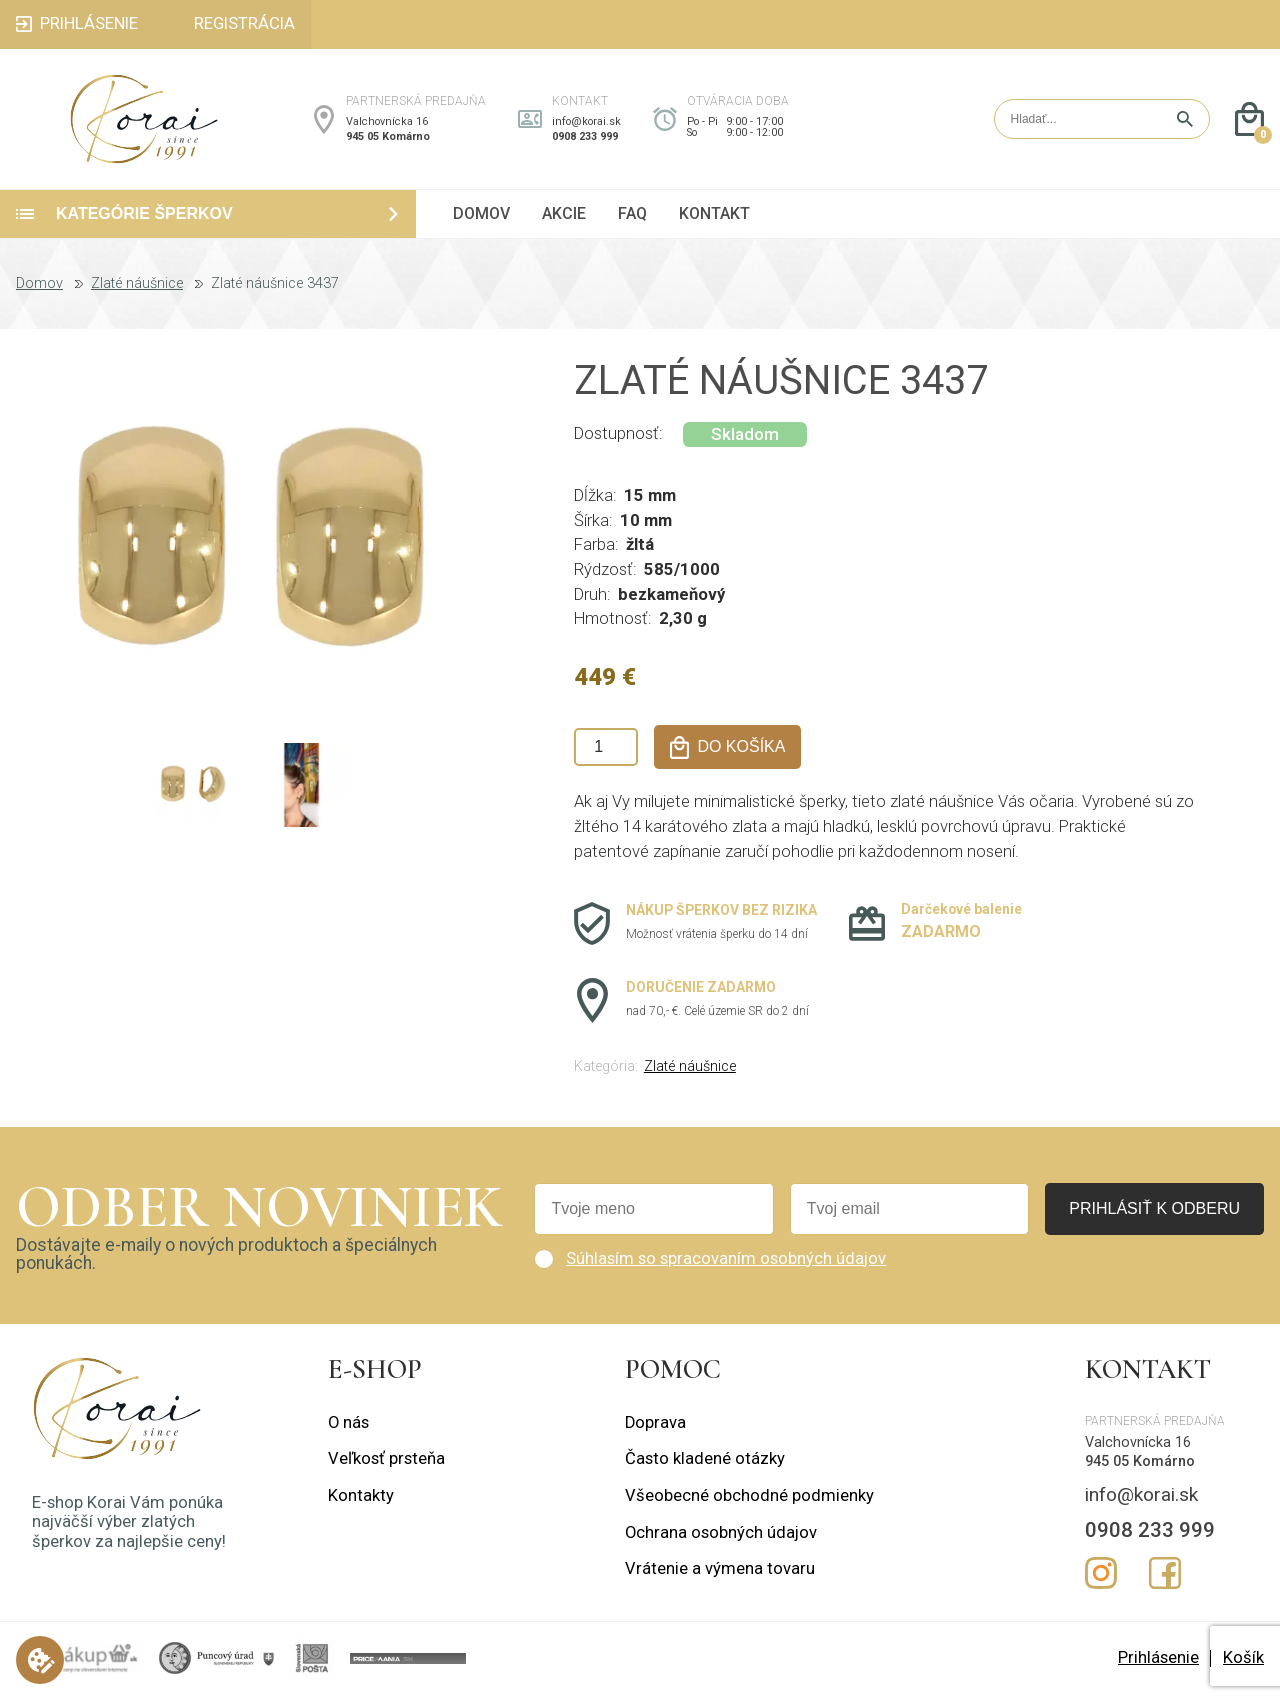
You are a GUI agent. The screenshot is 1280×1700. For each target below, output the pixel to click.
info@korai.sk (586, 124)
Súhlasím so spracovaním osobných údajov (726, 1264)
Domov (39, 290)
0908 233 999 (585, 139)
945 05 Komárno (388, 139)
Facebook (1165, 1579)
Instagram (1101, 1579)
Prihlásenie (1158, 1663)
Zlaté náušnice (137, 290)
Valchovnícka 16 (387, 124)
